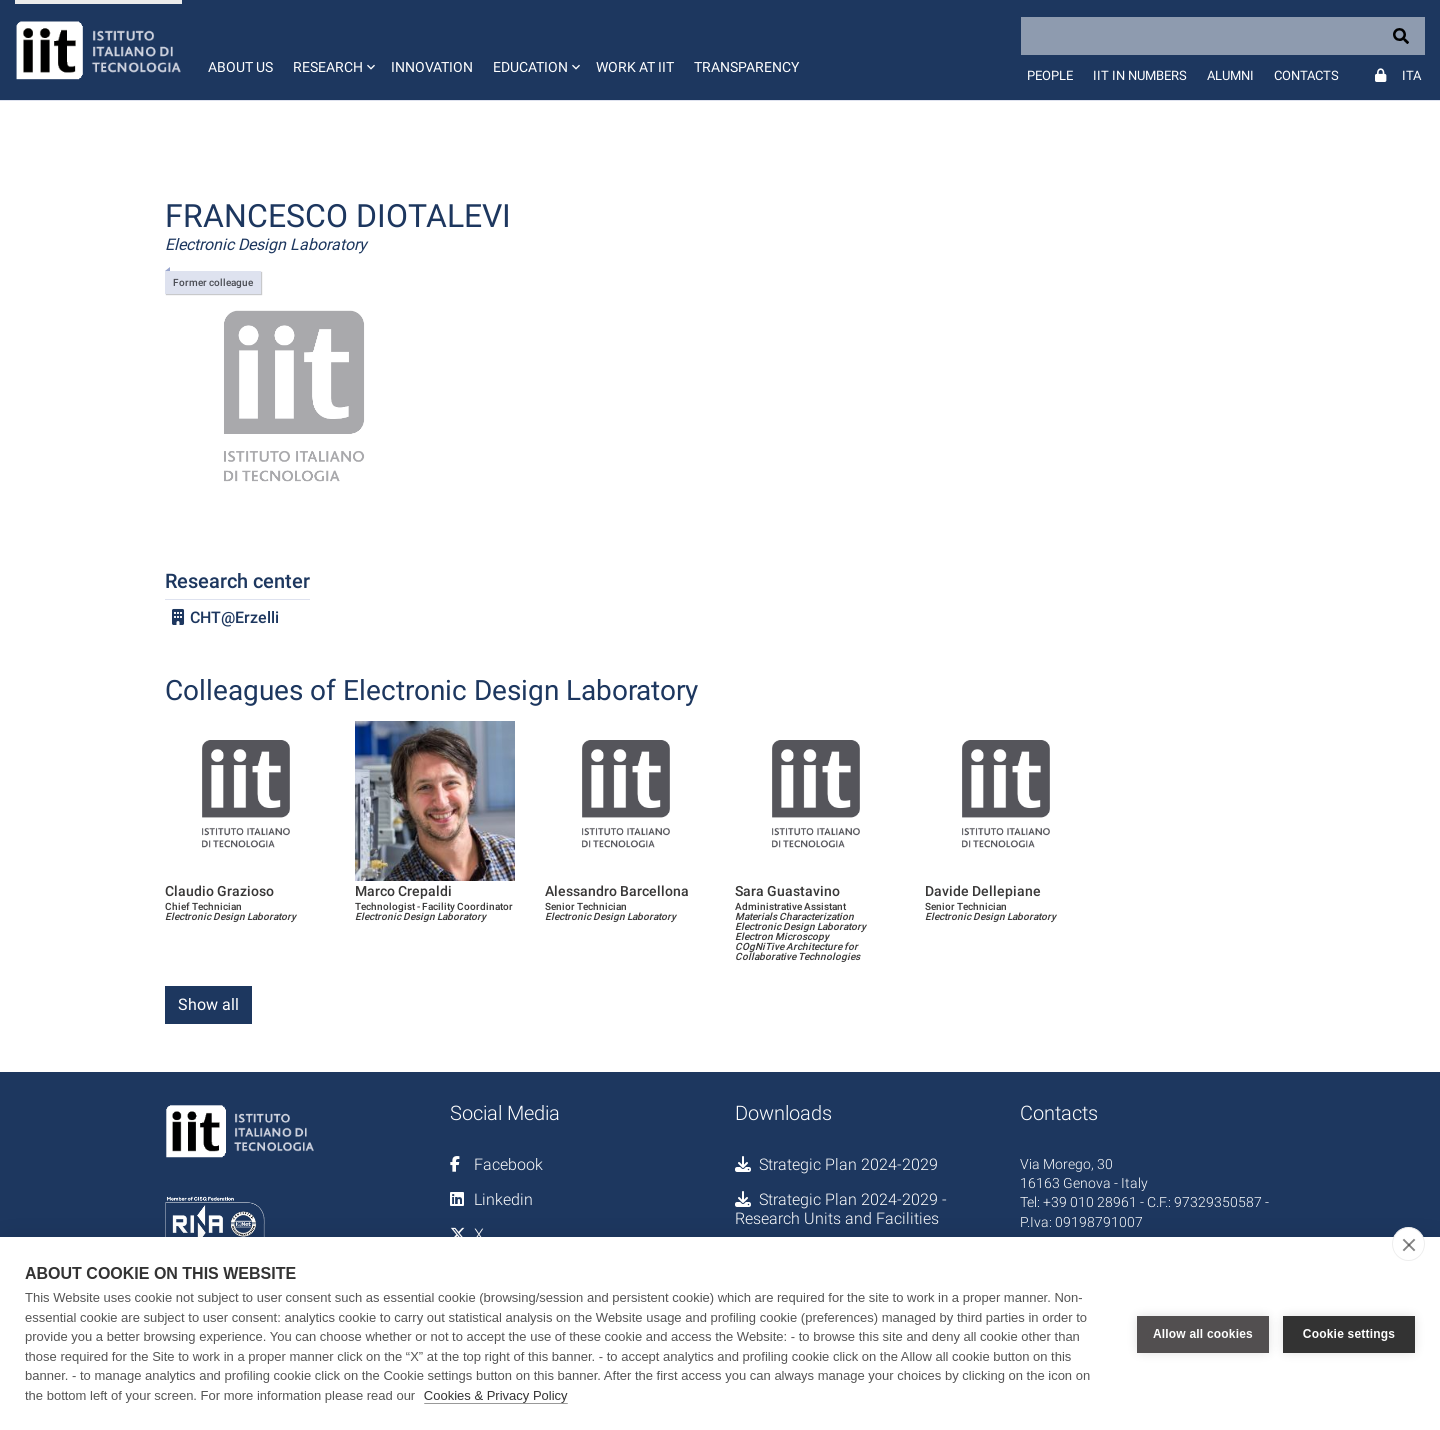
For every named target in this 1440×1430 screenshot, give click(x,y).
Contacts (1306, 75)
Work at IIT (635, 67)
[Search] (1223, 36)
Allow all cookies (1203, 1334)
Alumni (1230, 75)
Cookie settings (1349, 1334)
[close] (1408, 1244)
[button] (332, 50)
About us (240, 67)
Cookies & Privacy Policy (496, 1395)
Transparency (746, 67)
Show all (208, 1004)
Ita (1411, 75)
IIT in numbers (1140, 75)
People (1050, 75)
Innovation (432, 67)
